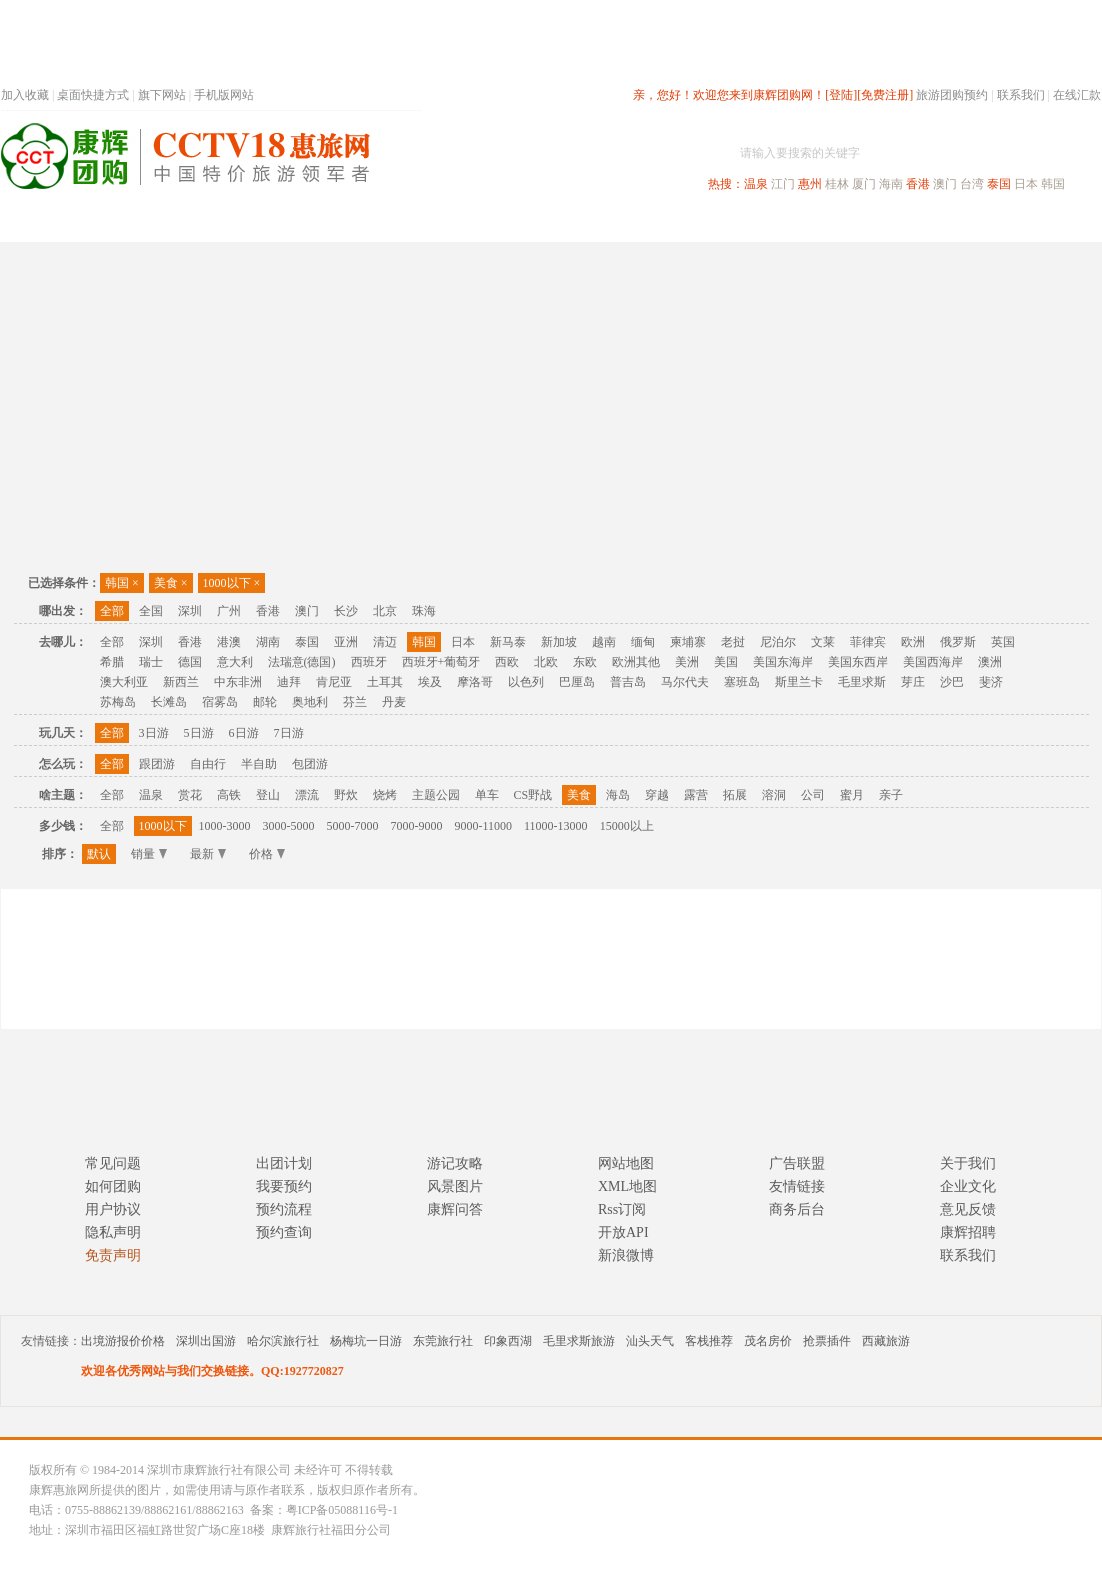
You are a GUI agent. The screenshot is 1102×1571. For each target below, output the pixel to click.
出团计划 (284, 1163)
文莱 (823, 642)
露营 (696, 795)
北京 (385, 611)
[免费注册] (885, 95)
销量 (149, 854)
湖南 (268, 642)
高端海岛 (963, 223)
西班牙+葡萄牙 (441, 662)
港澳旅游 (707, 223)
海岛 (618, 795)
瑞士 (151, 662)
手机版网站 (224, 95)
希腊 (112, 662)
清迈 (385, 642)
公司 (813, 795)
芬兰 (355, 702)
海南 (891, 184)
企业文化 (968, 1186)
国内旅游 (617, 223)
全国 (151, 611)
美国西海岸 (933, 662)
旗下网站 (162, 95)
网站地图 (626, 1163)
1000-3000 (225, 826)
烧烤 (385, 795)
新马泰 (508, 642)
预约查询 (284, 1232)
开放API (623, 1232)
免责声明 (113, 1255)
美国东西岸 (858, 662)
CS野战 (533, 795)
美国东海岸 (783, 662)
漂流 (307, 795)
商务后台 (797, 1209)
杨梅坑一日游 (366, 1341)
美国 (726, 662)
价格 (267, 854)
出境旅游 (797, 223)
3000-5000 (289, 826)
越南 (604, 642)
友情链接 (797, 1186)
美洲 (687, 662)
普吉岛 (628, 682)
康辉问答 (455, 1209)
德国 (190, 662)
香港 (918, 184)
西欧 (507, 662)
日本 (1026, 184)
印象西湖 (508, 1341)
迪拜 (289, 682)
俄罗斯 (958, 642)
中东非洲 (238, 682)
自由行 (208, 764)
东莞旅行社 (443, 1341)
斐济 (991, 682)
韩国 (1053, 184)
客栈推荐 (709, 1341)
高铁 (229, 795)
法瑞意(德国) (302, 662)
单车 (487, 795)
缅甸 (643, 642)
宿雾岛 (220, 702)
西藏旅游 (886, 1341)
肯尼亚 (334, 682)
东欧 (585, 662)
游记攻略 (455, 1163)
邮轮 (265, 702)
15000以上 (627, 826)
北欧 (546, 662)
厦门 (864, 184)
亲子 (891, 795)
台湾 (972, 184)
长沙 (346, 611)
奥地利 (310, 702)
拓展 (735, 795)
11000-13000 (556, 826)
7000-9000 (417, 826)
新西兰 (181, 682)
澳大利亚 (124, 682)
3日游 (154, 733)
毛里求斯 (862, 682)
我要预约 (284, 1186)
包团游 (310, 764)
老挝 (733, 642)
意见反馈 (968, 1209)
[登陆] (841, 95)
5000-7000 (353, 826)
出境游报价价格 (123, 1341)
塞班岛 (742, 682)
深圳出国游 (206, 1341)
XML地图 (627, 1186)
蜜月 (852, 795)
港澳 (229, 642)
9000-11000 (484, 826)
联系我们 (1021, 95)
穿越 (657, 795)
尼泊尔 (778, 642)
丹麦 (394, 702)
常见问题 (113, 1163)
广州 (229, 611)
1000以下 (232, 583)
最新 (208, 854)
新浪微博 (626, 1255)
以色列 (526, 682)
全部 (112, 611)
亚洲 (346, 642)
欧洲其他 (636, 662)
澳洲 (990, 662)
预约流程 (284, 1209)
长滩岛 (169, 702)
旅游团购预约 (952, 95)
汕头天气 (650, 1341)
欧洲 (913, 642)
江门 (783, 184)
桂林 (837, 184)
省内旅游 (527, 223)
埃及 (430, 682)
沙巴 (952, 682)
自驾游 (880, 223)
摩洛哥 (475, 682)
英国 (1003, 642)
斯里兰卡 (799, 682)
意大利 (235, 662)
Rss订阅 (622, 1209)
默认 (99, 854)
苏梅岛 (118, 702)
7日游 (289, 733)
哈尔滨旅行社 (283, 1341)
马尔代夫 (685, 682)
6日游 (244, 733)
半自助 (259, 764)
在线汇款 (1077, 95)
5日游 (199, 733)
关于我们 (968, 1163)
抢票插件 (827, 1341)
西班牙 (369, 662)
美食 (171, 583)
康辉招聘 (968, 1232)
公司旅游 (1053, 223)
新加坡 (559, 642)
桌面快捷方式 (93, 95)
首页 (271, 223)
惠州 (810, 184)
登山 (268, 795)
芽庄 (913, 682)
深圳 (190, 611)
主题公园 (436, 795)
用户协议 (113, 1209)
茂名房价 (768, 1341)
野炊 (346, 795)
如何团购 (113, 1186)
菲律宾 (868, 642)
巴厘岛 (577, 682)
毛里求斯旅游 (579, 1341)
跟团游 (157, 764)
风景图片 (455, 1186)
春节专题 (347, 223)
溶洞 (774, 795)
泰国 (999, 184)
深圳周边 (437, 223)
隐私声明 (113, 1232)
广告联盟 (797, 1163)
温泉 (756, 184)
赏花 (190, 795)
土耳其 (385, 682)
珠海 (424, 611)
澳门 (945, 184)
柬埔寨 (688, 642)
